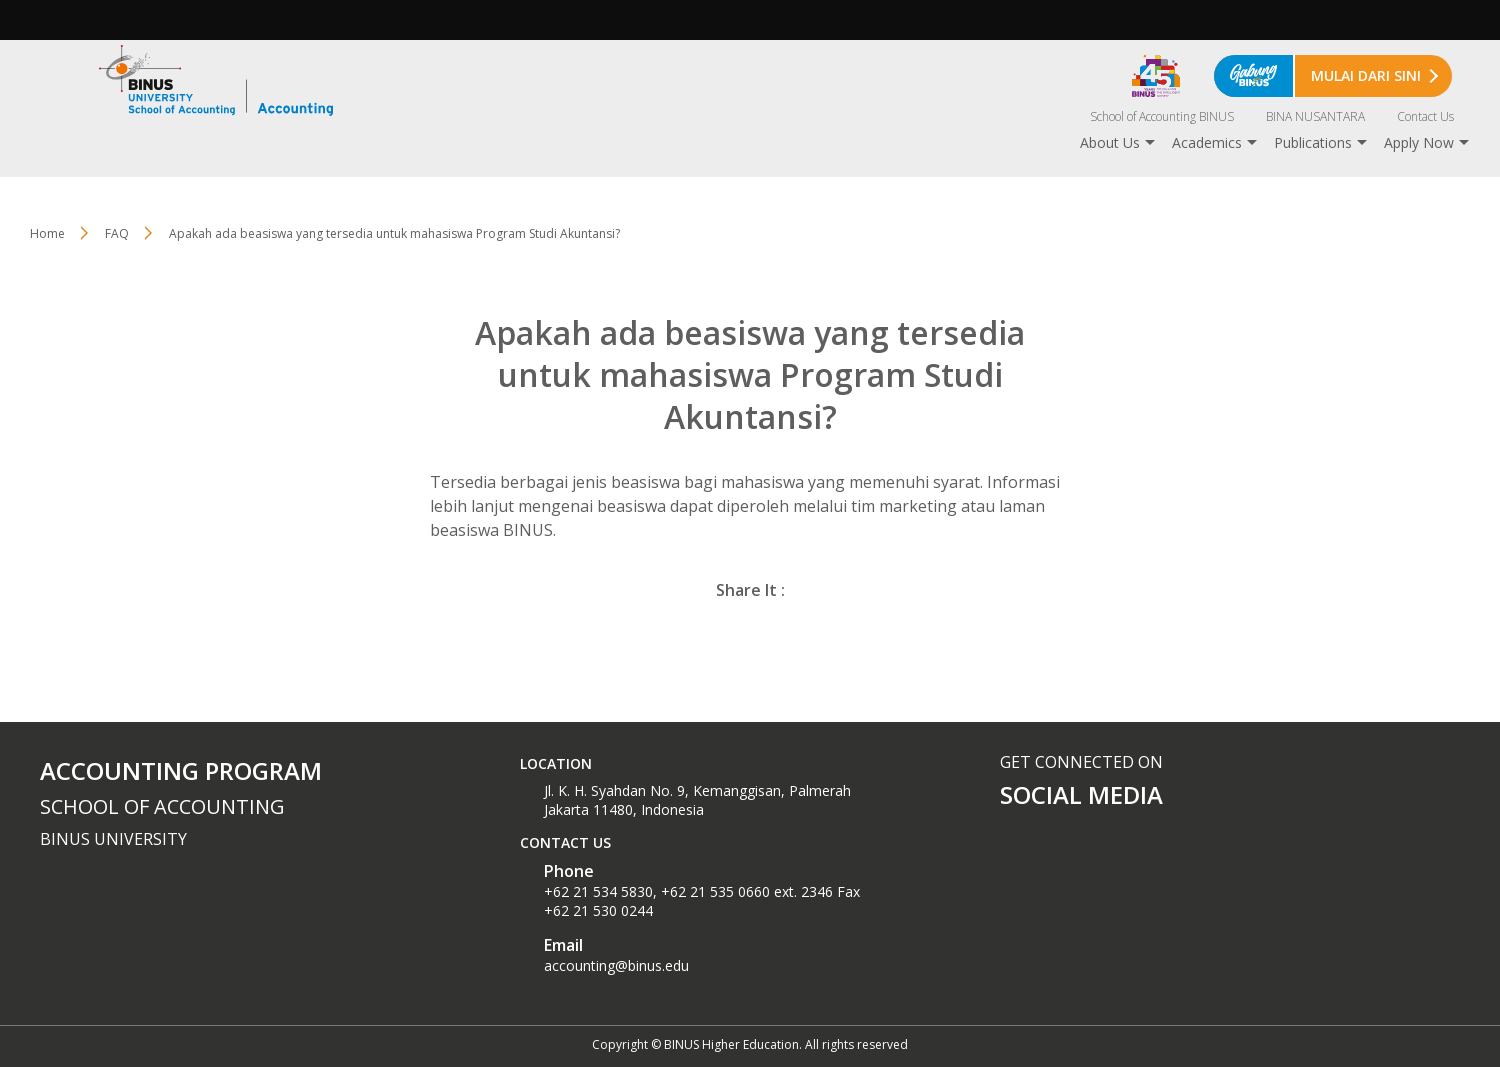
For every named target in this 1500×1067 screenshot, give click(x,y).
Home (47, 233)
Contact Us (1425, 116)
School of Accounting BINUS (1162, 116)
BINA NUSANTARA (1315, 116)
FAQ (117, 233)
